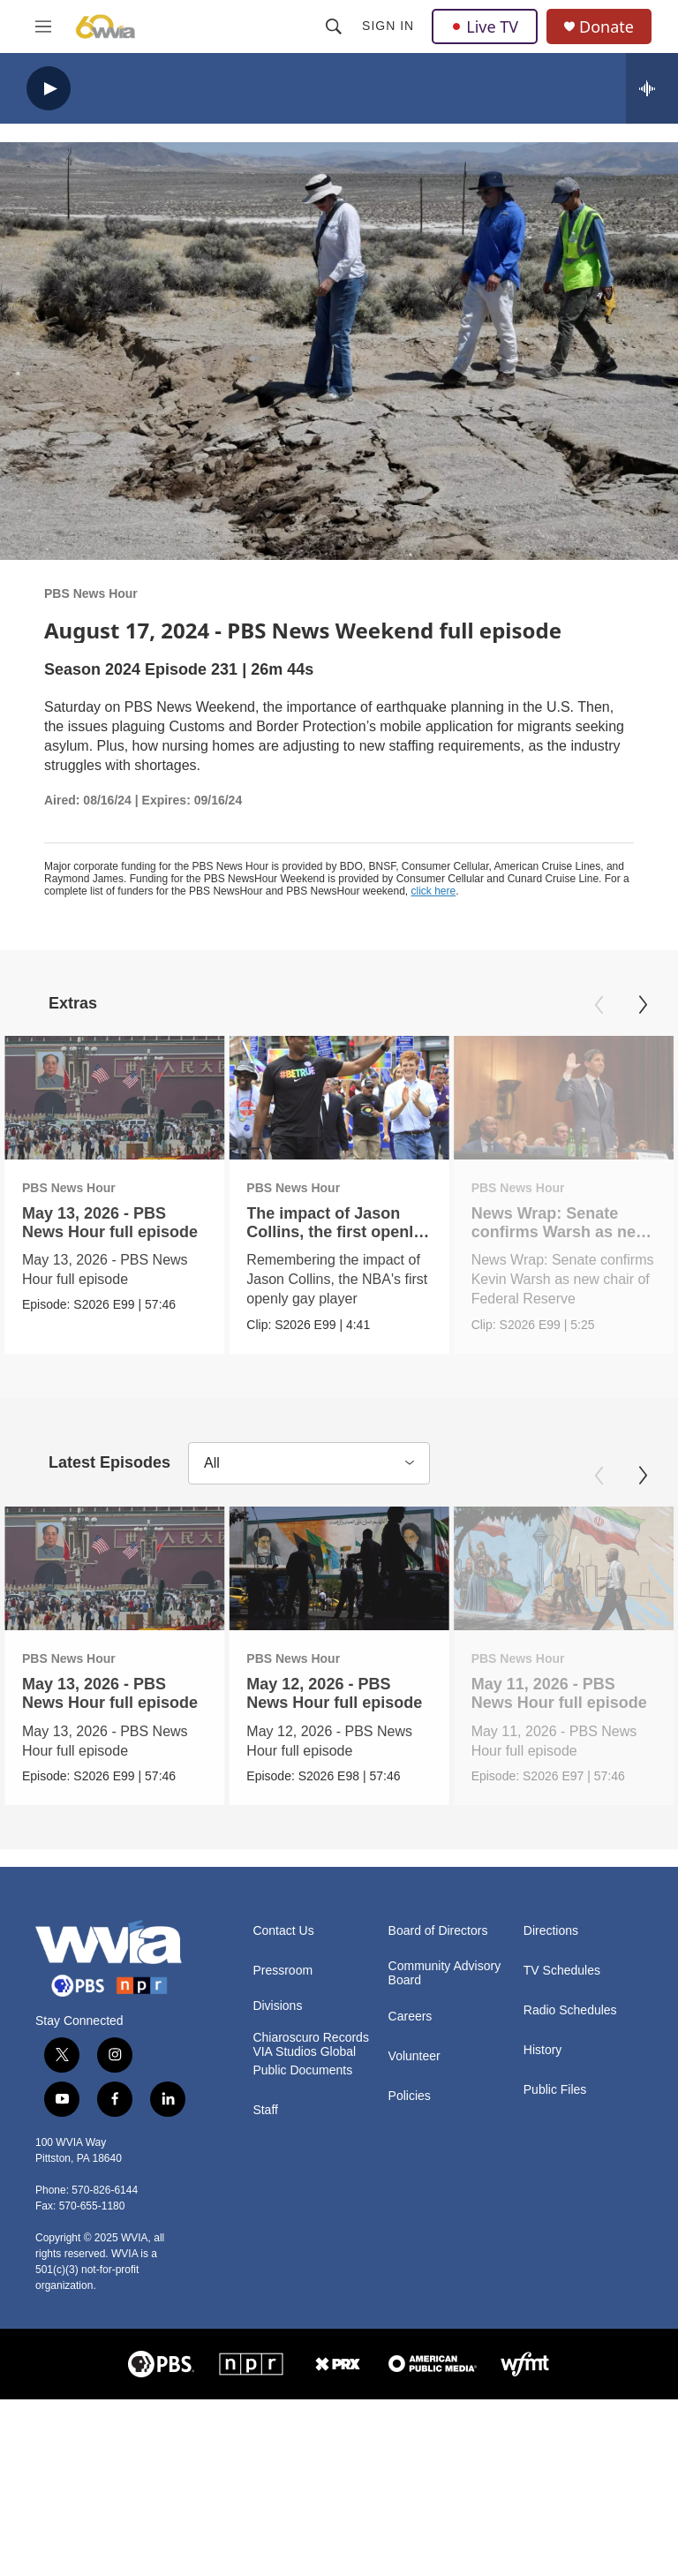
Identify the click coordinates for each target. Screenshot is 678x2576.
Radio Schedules (570, 2013)
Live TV (484, 26)
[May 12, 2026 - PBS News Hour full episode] (338, 1570)
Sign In (388, 26)
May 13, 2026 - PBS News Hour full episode (110, 1223)
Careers (410, 2019)
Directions (551, 1933)
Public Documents (302, 2073)
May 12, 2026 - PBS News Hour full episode (333, 1695)
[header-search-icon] (333, 26)
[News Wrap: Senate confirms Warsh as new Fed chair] (519, 1098)
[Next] (643, 1005)
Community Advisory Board (444, 1976)
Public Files (555, 2092)
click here (433, 891)
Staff (265, 2112)
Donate (606, 27)
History (543, 2052)
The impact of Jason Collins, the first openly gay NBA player (292, 1232)
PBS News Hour (91, 593)
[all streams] (652, 88)
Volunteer (414, 2059)
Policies (409, 2098)
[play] (48, 89)
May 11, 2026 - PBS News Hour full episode (556, 1695)
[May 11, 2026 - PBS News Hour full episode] (561, 1570)
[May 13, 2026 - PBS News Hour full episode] (114, 1098)
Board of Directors (438, 1933)
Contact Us (282, 1933)
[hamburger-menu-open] (43, 26)
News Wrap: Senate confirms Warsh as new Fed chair (514, 1232)
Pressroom (282, 1973)
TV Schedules (562, 1973)
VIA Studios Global (304, 2054)
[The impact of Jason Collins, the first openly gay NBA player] (296, 1098)
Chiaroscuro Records (310, 2040)
